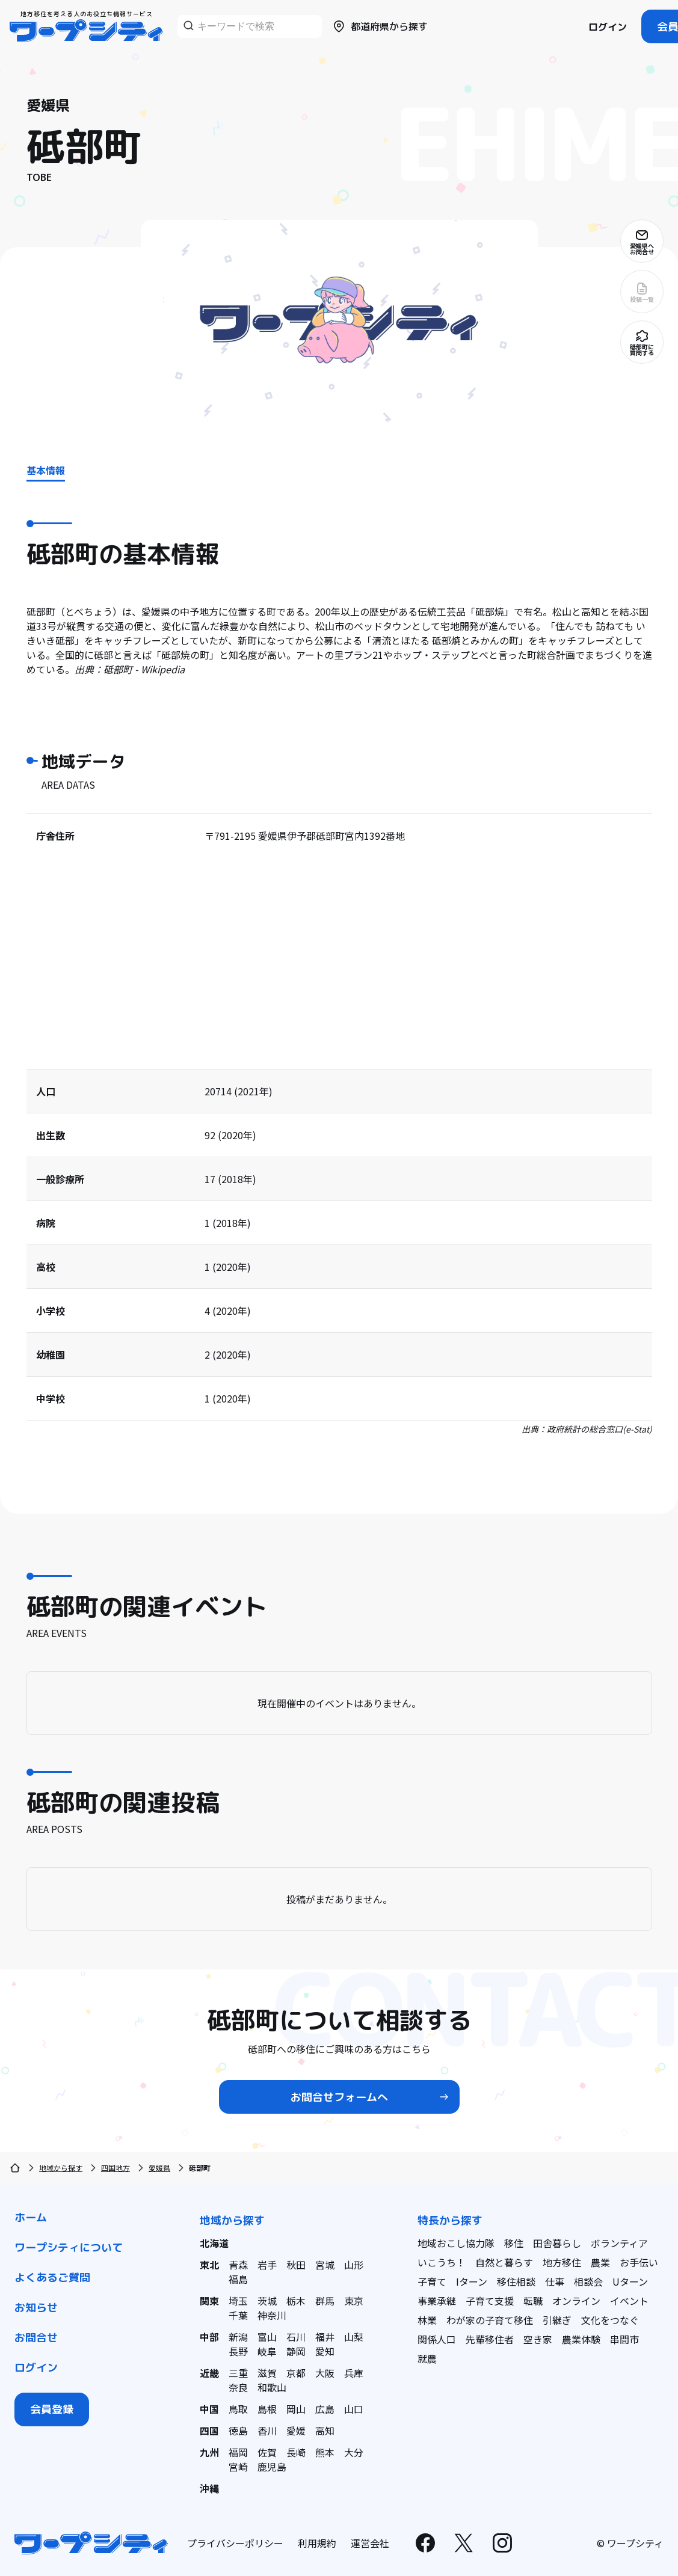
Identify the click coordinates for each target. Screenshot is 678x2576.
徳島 (238, 2430)
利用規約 (317, 2543)
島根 (267, 2409)
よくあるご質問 (52, 2277)
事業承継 (437, 2300)
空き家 (537, 2339)
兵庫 (353, 2373)
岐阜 (267, 2351)
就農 (427, 2358)
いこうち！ (442, 2262)
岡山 (296, 2409)
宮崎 (238, 2466)
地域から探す (60, 2167)
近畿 (209, 2373)
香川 (267, 2430)
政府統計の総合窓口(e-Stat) (599, 1429)
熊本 (324, 2452)
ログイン (607, 27)
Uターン (630, 2281)
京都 (296, 2373)
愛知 (324, 2351)
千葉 (238, 2315)
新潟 (238, 2337)
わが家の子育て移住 (489, 2320)
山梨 (353, 2337)
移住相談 (516, 2281)
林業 (427, 2320)
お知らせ (36, 2307)
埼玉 (238, 2300)
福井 (324, 2337)
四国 (209, 2430)
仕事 (554, 2281)
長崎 (296, 2452)
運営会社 (370, 2543)
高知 (324, 2430)
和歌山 (271, 2387)
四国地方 (115, 2167)
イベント (629, 2300)
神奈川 (271, 2315)
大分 (353, 2452)
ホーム (30, 2217)
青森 (238, 2264)
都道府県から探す (379, 26)
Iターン (471, 2281)
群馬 (324, 2300)
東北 (209, 2264)
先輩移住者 (490, 2339)
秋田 (296, 2264)
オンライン (576, 2300)
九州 (209, 2452)
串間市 (624, 2339)
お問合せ (36, 2337)
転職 (533, 2300)
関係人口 (437, 2339)
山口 (353, 2409)
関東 (209, 2300)
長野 (238, 2351)
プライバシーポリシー (235, 2543)
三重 (238, 2373)
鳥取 (238, 2409)
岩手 (267, 2264)
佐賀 (267, 2452)
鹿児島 (271, 2466)
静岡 (296, 2351)
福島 (238, 2279)
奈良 (238, 2387)
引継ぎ (557, 2320)
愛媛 (296, 2430)
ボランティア (619, 2243)
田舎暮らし (557, 2243)
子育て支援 (490, 2300)
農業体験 (581, 2339)
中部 (209, 2337)
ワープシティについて (68, 2247)
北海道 (214, 2243)
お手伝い (639, 2262)
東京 (353, 2300)
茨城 (267, 2300)
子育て (432, 2281)
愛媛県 (159, 2167)
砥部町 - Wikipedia (144, 669)
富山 (267, 2337)
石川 (296, 2337)
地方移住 (562, 2262)
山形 (353, 2264)
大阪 (324, 2373)
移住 (513, 2243)
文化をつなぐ (610, 2320)
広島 (324, 2409)
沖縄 (209, 2488)
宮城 (324, 2264)
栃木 (296, 2300)
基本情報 (45, 470)
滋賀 (267, 2373)
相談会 (588, 2281)
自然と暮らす (504, 2262)
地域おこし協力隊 (456, 2243)
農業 (600, 2262)
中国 (209, 2409)
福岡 (238, 2452)
